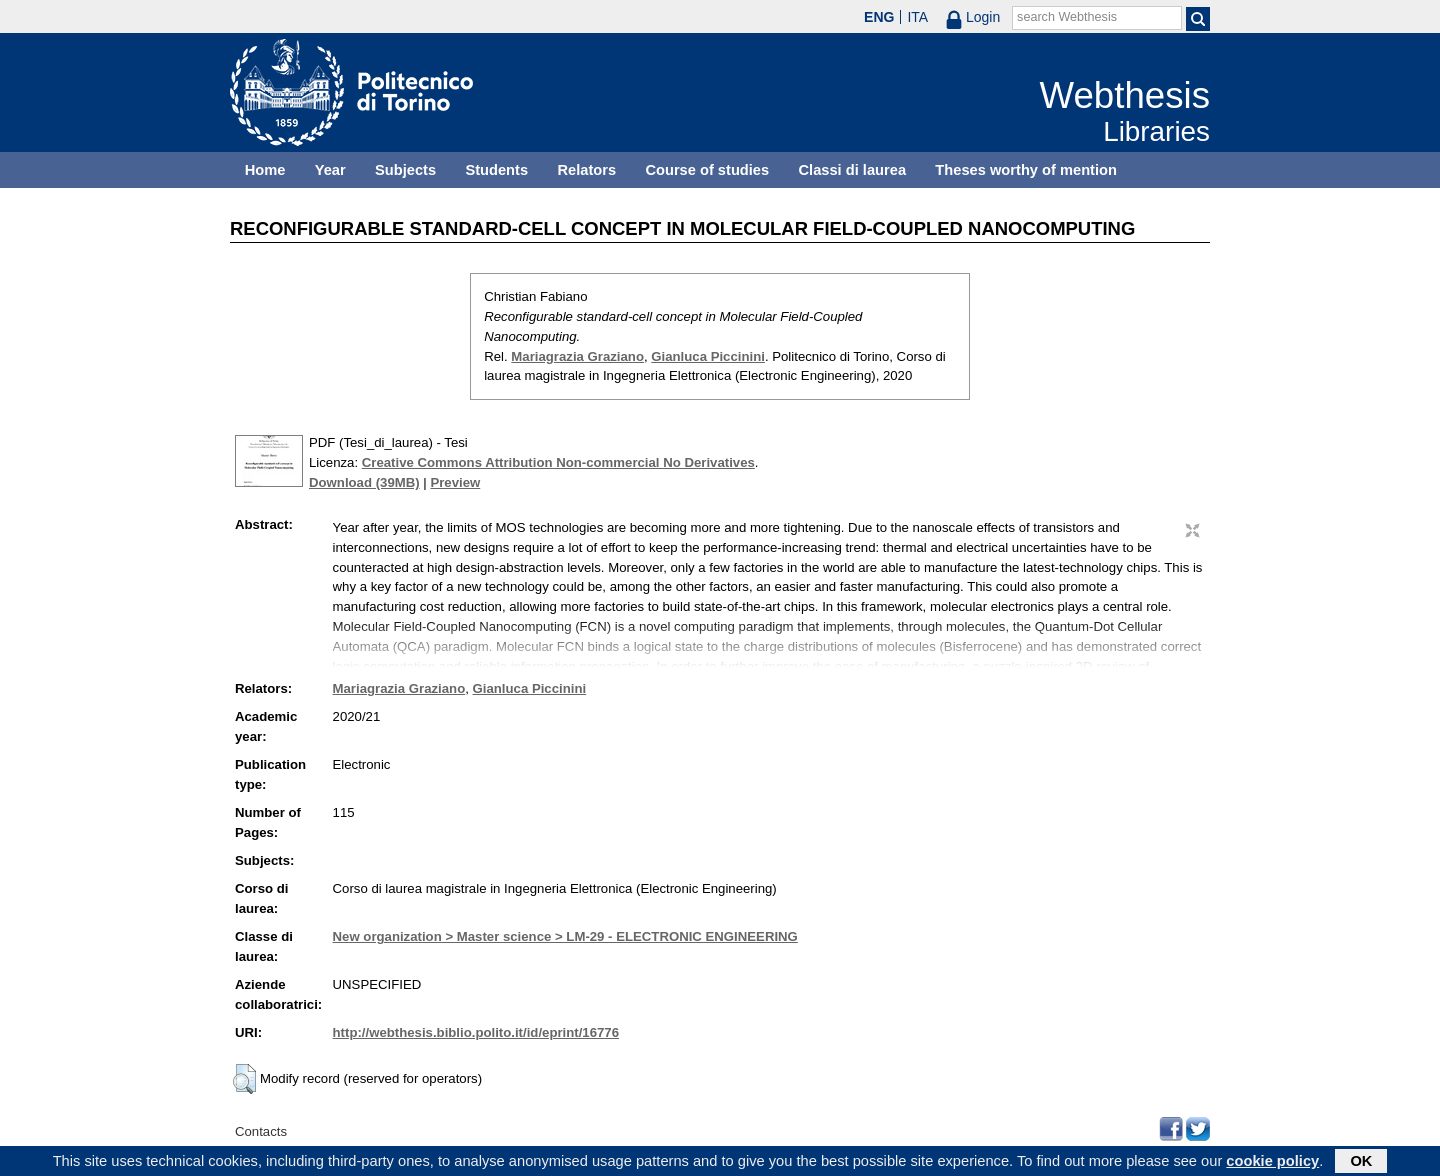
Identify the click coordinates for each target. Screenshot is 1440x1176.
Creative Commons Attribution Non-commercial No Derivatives (558, 462)
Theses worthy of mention (1026, 170)
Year (330, 170)
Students (496, 170)
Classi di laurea (853, 170)
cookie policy (1272, 1163)
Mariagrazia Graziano (577, 356)
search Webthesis (1067, 17)
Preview (455, 482)
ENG (879, 17)
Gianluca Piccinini (708, 356)
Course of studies (707, 170)
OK (1361, 1163)
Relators (586, 170)
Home (265, 170)
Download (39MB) (364, 482)
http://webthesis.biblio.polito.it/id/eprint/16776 (476, 1032)
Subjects (405, 170)
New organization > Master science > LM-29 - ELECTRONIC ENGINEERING (565, 936)
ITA (917, 17)
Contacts (261, 1131)
